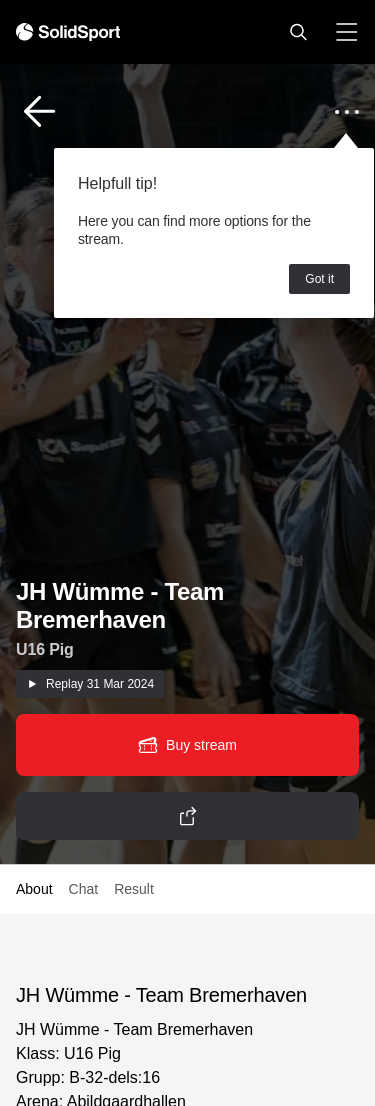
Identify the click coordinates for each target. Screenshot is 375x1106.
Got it (319, 279)
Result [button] (134, 889)
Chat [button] (84, 889)
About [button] (34, 889)
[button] (298, 32)
